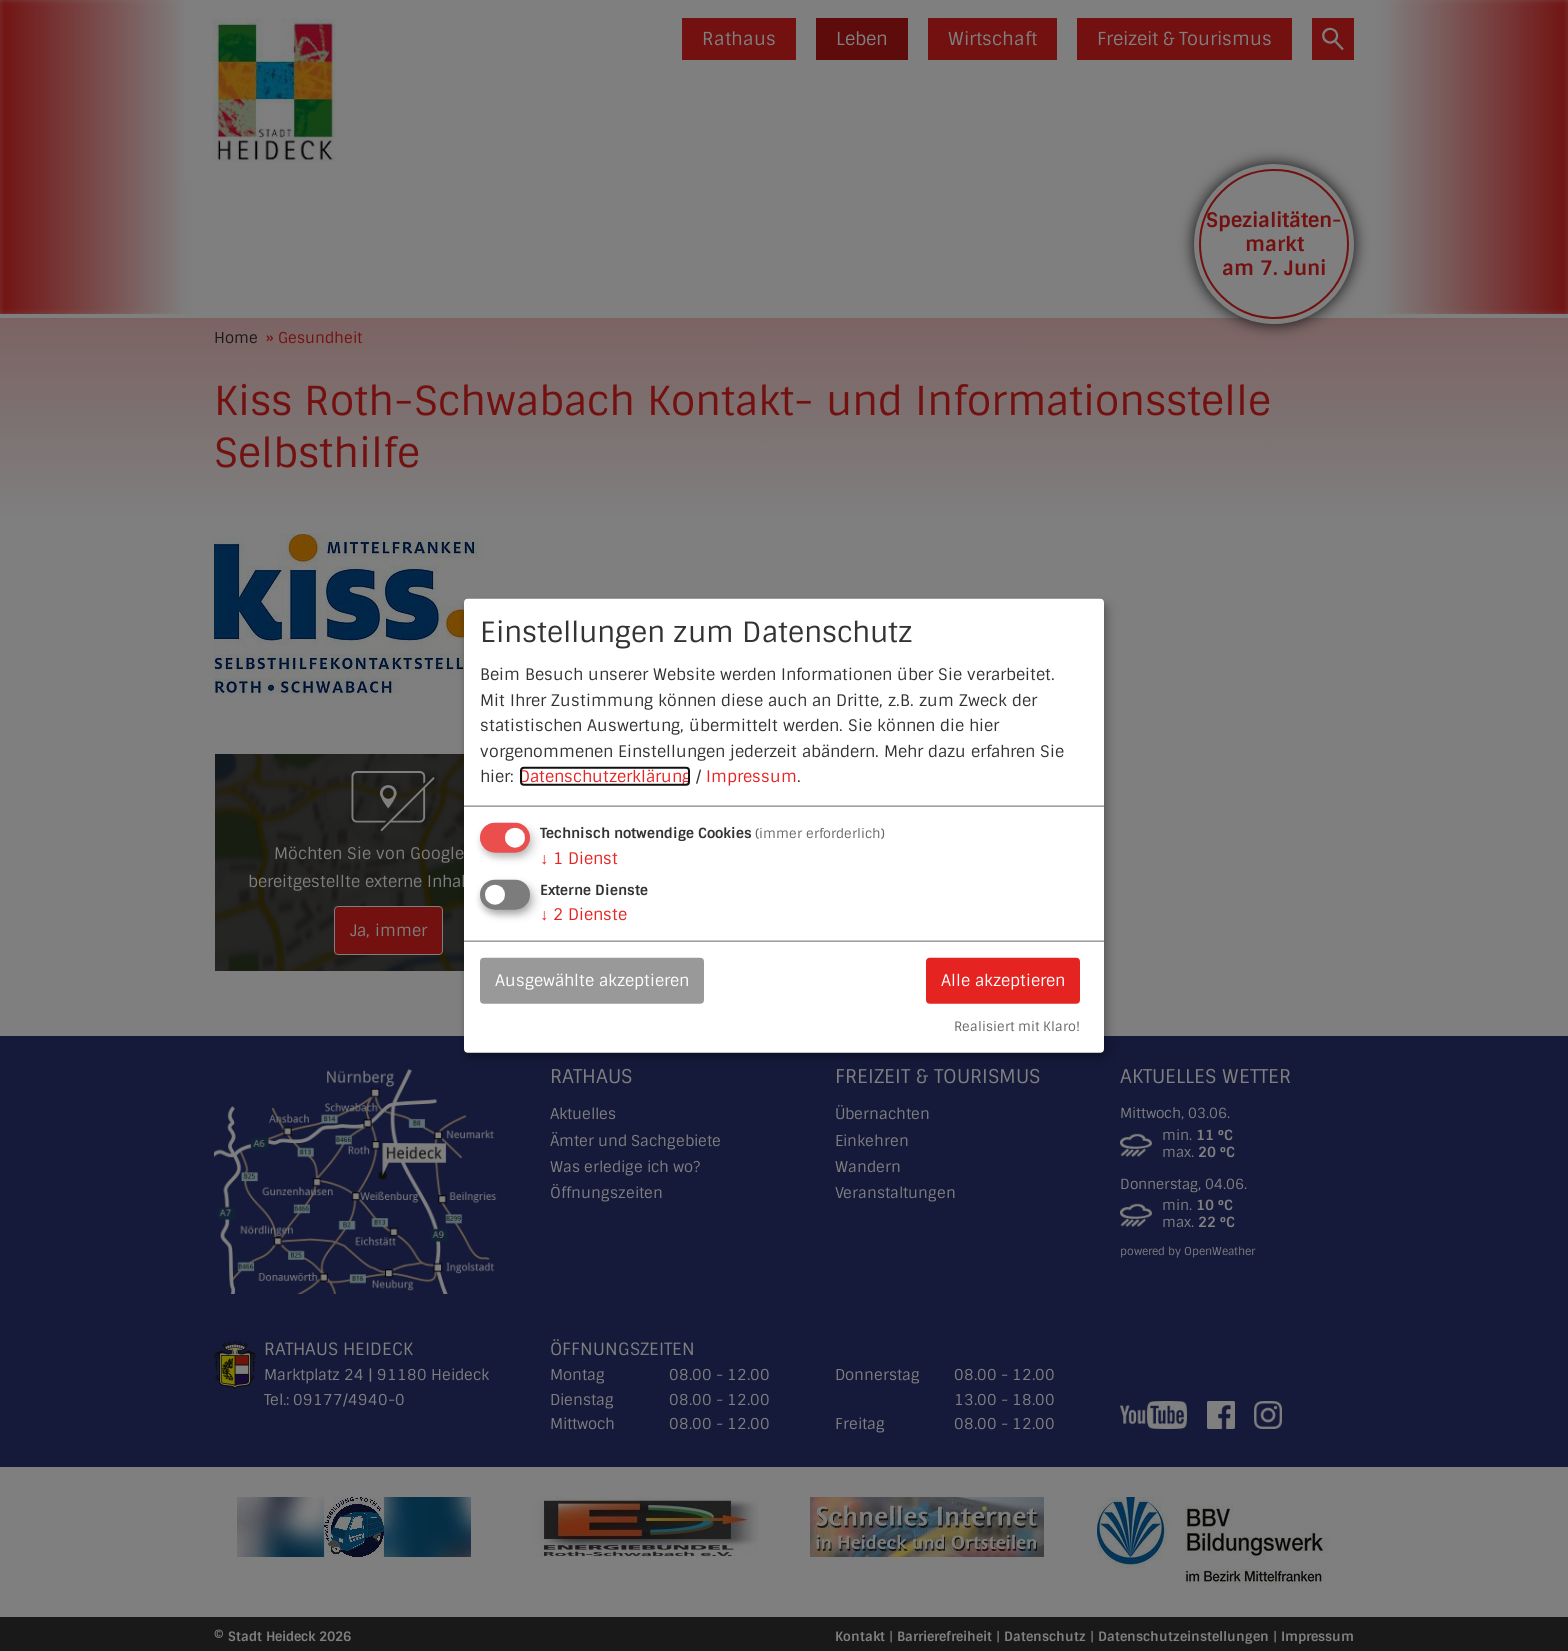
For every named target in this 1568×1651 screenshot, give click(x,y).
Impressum (751, 776)
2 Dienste (583, 914)
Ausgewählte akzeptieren (592, 980)
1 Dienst (579, 858)
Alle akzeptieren (1003, 980)
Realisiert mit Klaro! (1017, 1025)
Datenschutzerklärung (605, 776)
